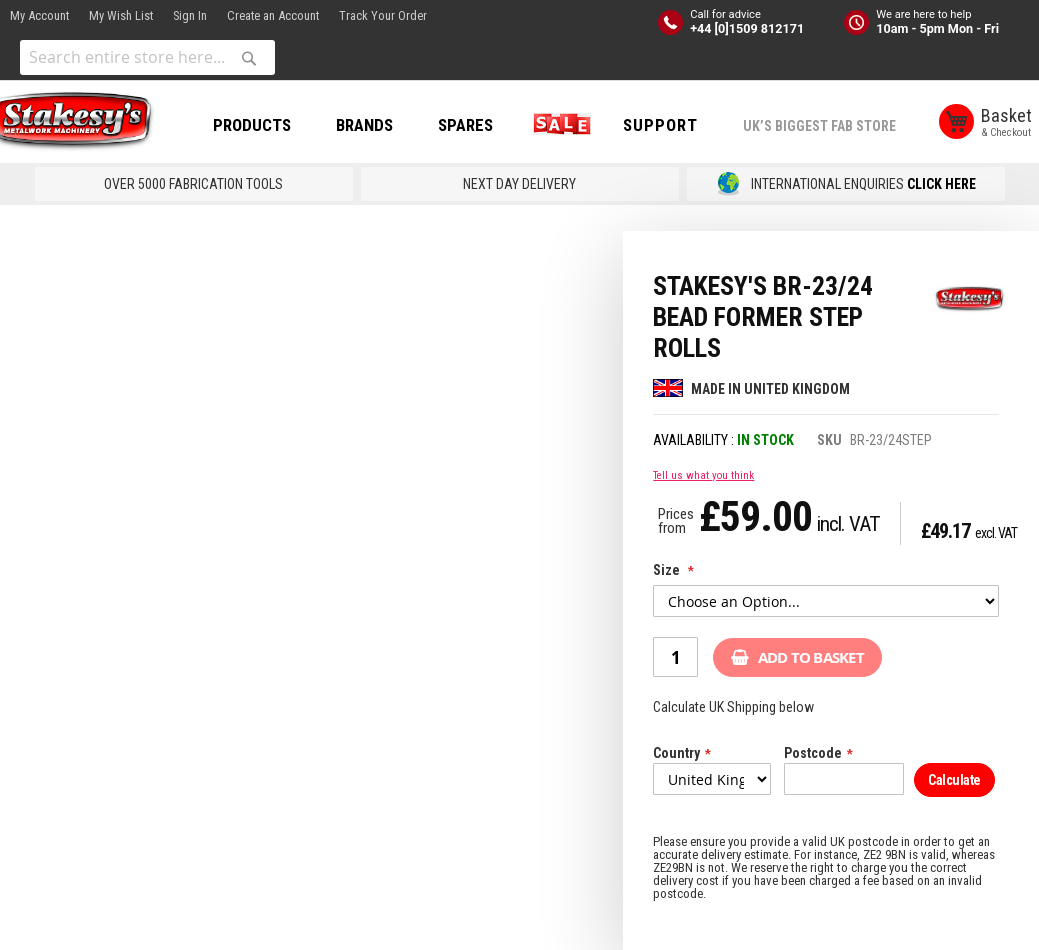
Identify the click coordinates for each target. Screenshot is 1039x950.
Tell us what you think (703, 475)
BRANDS (388, 125)
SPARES (489, 125)
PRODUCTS (276, 125)
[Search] (249, 58)
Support (684, 125)
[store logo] (90, 123)
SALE (582, 125)
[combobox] (147, 57)
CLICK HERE (941, 184)
